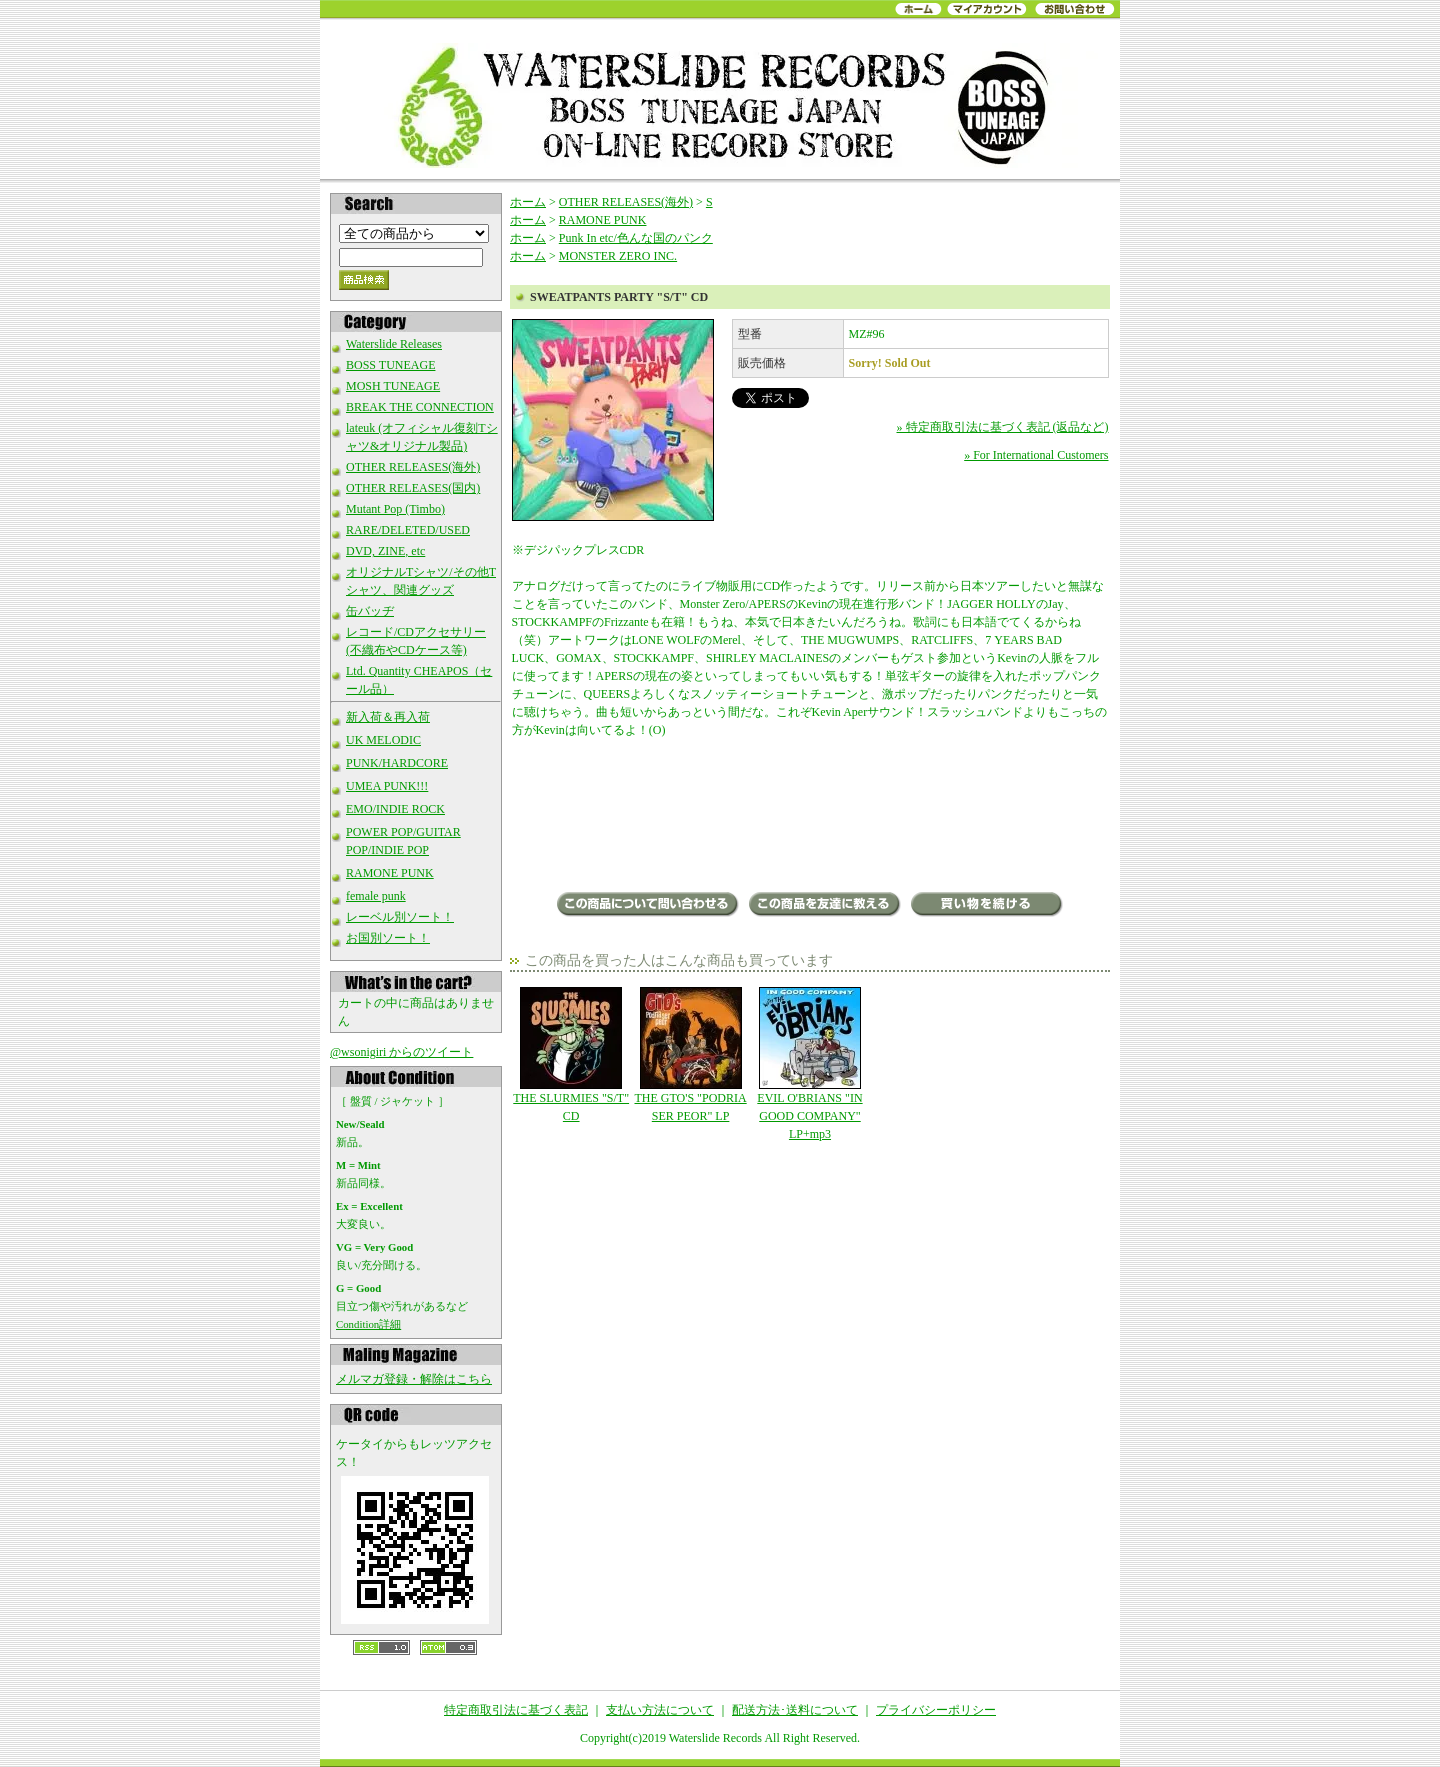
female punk (376, 896)
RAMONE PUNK (390, 873)
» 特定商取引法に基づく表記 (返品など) (1003, 427)
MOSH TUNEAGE (393, 386)
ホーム (528, 202)
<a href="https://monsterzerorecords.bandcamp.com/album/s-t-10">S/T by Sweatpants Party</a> (810, 817)
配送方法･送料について (795, 1710)
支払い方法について (660, 1710)
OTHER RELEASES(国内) (413, 488)
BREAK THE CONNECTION (420, 407)
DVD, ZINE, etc (385, 551)
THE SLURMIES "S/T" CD (571, 1055)
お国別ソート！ (388, 938)
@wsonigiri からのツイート (401, 1052)
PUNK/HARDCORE (397, 763)
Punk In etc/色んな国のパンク (636, 238)
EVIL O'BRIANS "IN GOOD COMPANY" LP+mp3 (809, 1064)
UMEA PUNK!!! (387, 786)
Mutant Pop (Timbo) (395, 509)
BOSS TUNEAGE (390, 365)
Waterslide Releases (394, 344)
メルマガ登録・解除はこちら (414, 1379)
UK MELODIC (383, 740)
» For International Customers (1036, 455)
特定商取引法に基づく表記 (516, 1710)
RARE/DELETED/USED (408, 530)
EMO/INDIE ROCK (395, 809)
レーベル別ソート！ (400, 917)
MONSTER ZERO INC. (618, 256)
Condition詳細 (368, 1324)
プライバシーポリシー (936, 1710)
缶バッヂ (370, 611)
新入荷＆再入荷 (388, 717)
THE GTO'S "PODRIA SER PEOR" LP (690, 1055)
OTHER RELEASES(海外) (413, 467)
